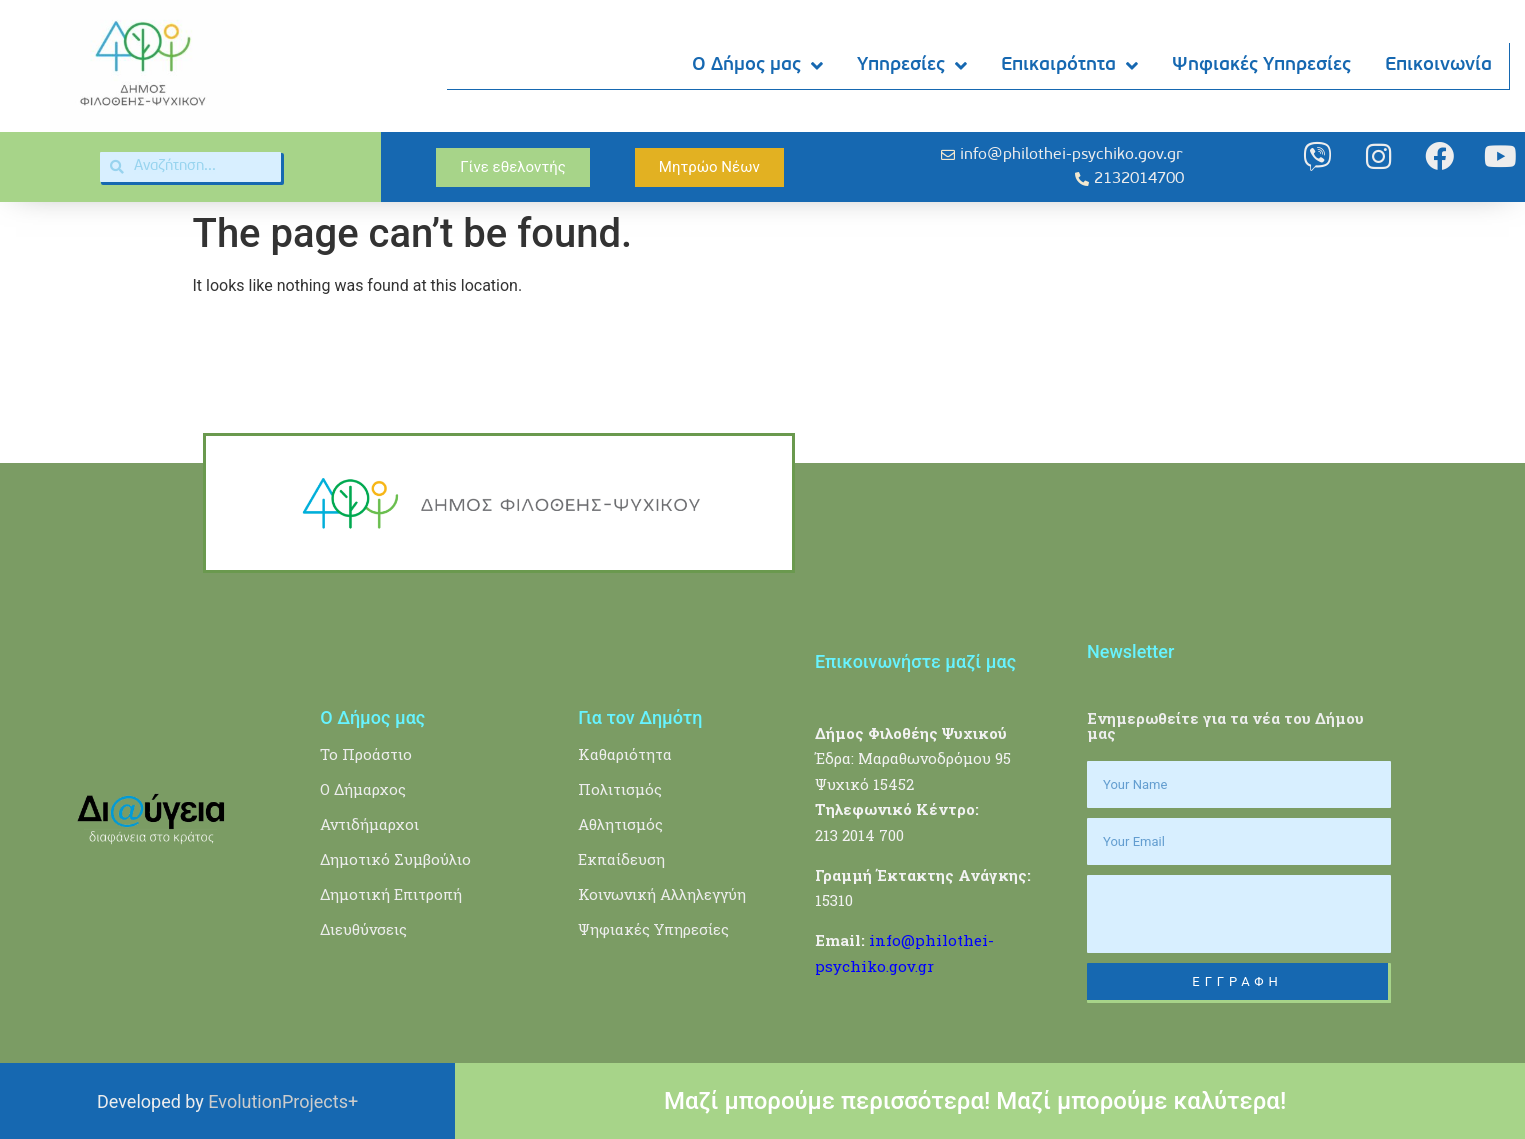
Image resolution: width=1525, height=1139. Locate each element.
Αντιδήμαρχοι (369, 824)
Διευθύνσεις (363, 929)
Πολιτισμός (620, 789)
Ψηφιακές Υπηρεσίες (1262, 65)
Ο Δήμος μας (758, 66)
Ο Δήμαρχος (363, 789)
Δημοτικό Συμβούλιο (395, 859)
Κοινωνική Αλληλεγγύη (662, 894)
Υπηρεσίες (913, 66)
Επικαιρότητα (1070, 66)
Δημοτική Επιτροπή (391, 894)
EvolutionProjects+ (283, 1101)
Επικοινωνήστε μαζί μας (915, 661)
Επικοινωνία (1439, 65)
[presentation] (1239, 914)
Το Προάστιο (366, 754)
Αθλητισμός (620, 824)
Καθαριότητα (625, 754)
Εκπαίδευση (621, 859)
